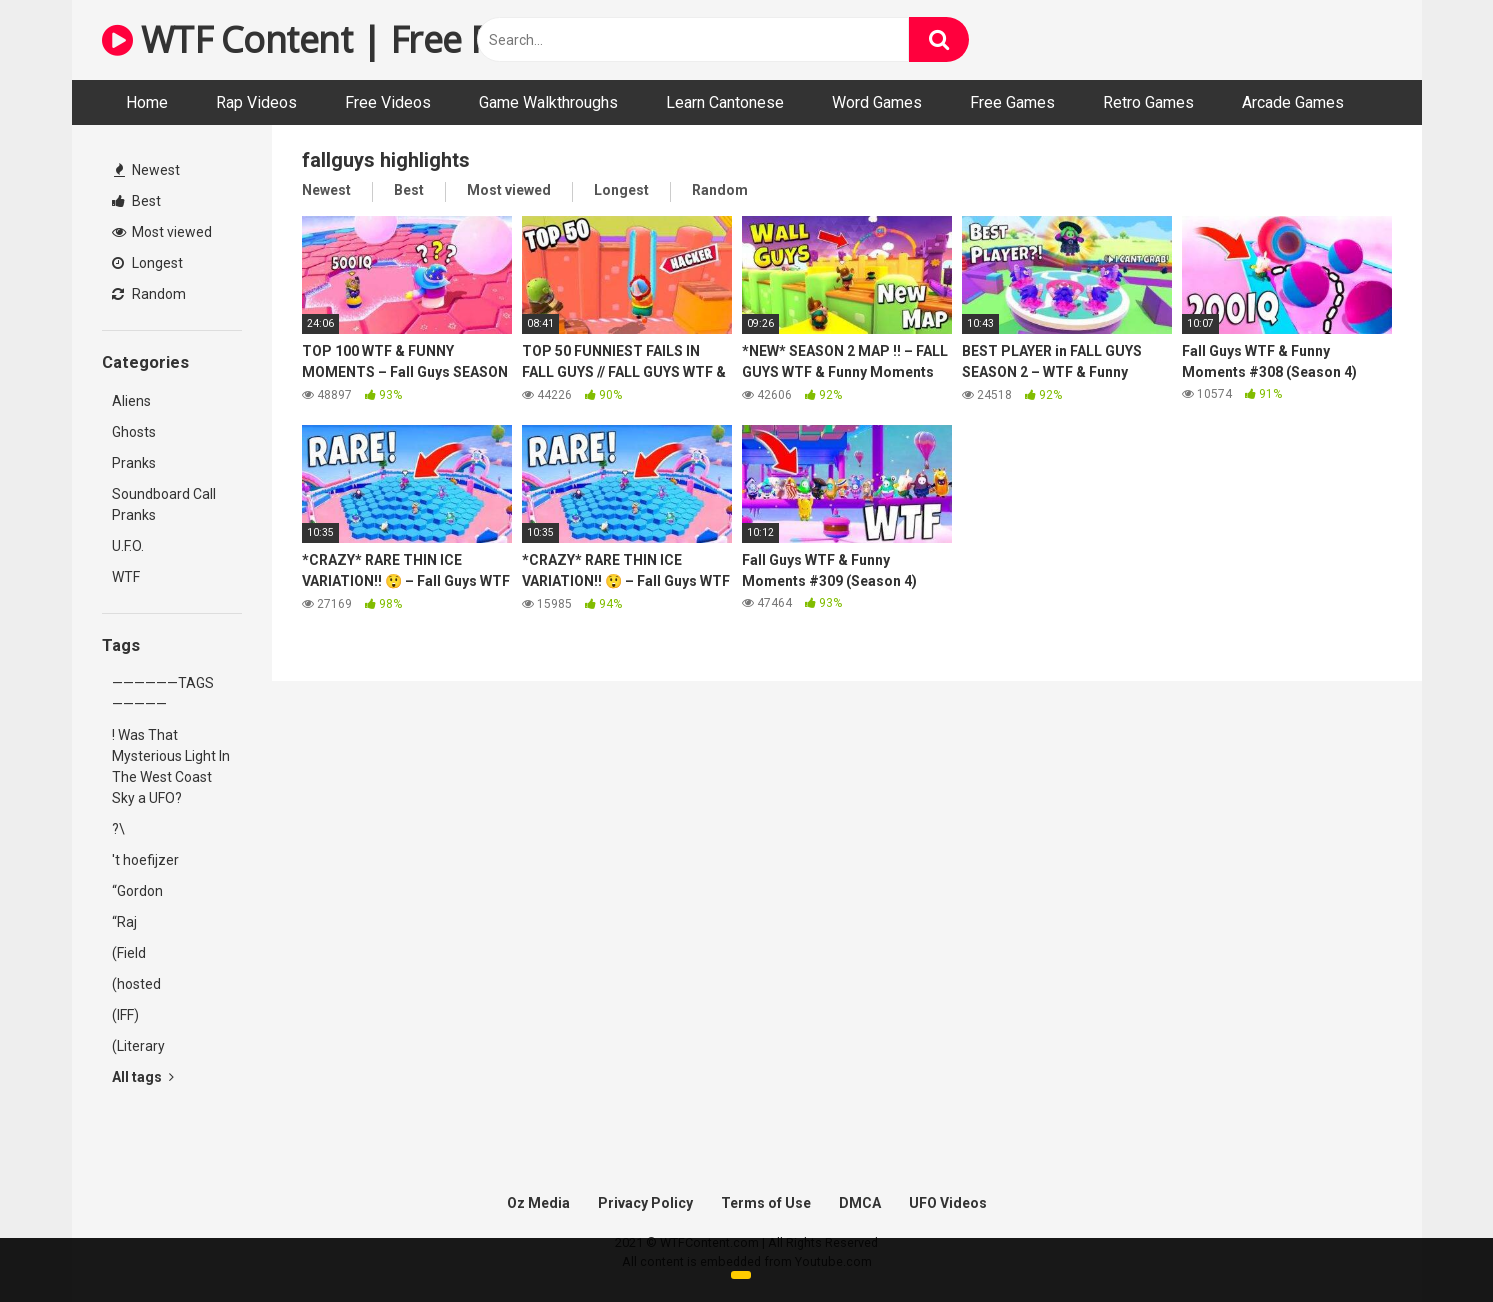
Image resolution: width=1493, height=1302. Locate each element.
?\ (118, 829)
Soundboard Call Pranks (164, 504)
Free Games (1012, 102)
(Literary (138, 1046)
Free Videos (388, 102)
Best (136, 201)
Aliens (131, 401)
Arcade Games (1293, 102)
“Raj (124, 922)
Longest (147, 263)
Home (147, 102)
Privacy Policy (645, 1203)
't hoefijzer (145, 860)
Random (149, 294)
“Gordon (137, 891)
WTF (126, 577)
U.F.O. (128, 546)
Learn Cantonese (725, 102)
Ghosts (134, 432)
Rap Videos (256, 102)
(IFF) (125, 1015)
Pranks (134, 463)
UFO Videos (948, 1203)
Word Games (877, 102)
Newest (147, 170)
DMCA (860, 1203)
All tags (143, 1077)
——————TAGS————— (163, 693)
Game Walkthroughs (548, 102)
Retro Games (1148, 102)
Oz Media (538, 1203)
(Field (129, 953)
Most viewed (162, 232)
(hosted (136, 984)
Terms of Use (766, 1203)
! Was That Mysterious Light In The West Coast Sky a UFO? (171, 766)
